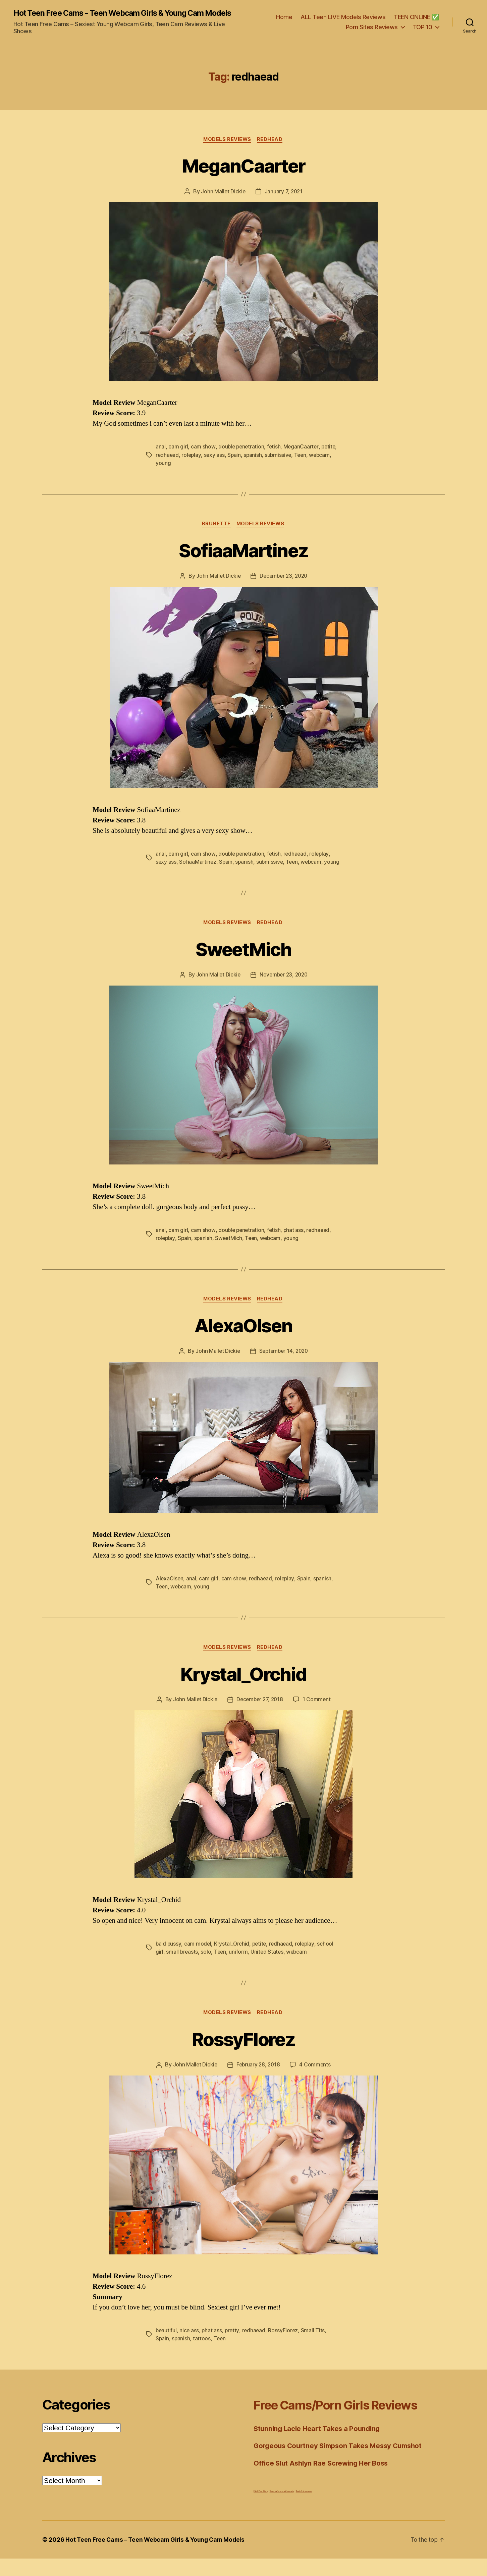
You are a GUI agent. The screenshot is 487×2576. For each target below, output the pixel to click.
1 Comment (318, 1717)
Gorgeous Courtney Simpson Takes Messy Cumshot (342, 2463)
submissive (280, 463)
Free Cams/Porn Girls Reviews (345, 2422)
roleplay (192, 463)
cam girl (178, 455)
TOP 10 (422, 31)
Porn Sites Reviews (372, 31)
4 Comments (316, 2082)
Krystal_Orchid (243, 1691)
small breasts (182, 1969)
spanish (254, 463)
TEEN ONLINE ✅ (416, 21)
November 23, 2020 (284, 992)
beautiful (166, 2348)
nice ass (190, 2348)
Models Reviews (227, 148)
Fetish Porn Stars (260, 2508)
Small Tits (315, 2348)
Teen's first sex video (304, 2508)
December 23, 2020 (284, 585)
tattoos (202, 2356)
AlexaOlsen (243, 1342)
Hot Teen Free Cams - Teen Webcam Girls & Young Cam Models (114, 17)
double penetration (241, 455)
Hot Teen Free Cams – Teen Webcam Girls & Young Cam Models (157, 2557)
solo (206, 1969)
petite (331, 455)
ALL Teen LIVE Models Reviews (343, 21)
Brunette (215, 533)
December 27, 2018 (259, 1717)
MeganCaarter (243, 174)
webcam (322, 463)
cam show (203, 455)
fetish (275, 455)
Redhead (271, 148)
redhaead (167, 463)
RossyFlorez (243, 2056)
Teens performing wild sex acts (282, 2508)
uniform (239, 1969)
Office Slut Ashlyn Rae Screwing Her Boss (323, 2480)
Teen (302, 463)
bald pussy (168, 1961)
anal (161, 455)
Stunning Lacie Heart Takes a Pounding (319, 2446)
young (163, 471)
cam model (198, 1961)
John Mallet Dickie (222, 200)
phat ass (295, 1247)
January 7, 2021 (283, 200)
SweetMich (243, 965)
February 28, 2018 (258, 2082)
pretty (233, 2348)
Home (284, 21)
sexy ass (215, 463)
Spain (235, 463)
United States (268, 1969)
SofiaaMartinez (243, 558)
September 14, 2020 (284, 1368)
